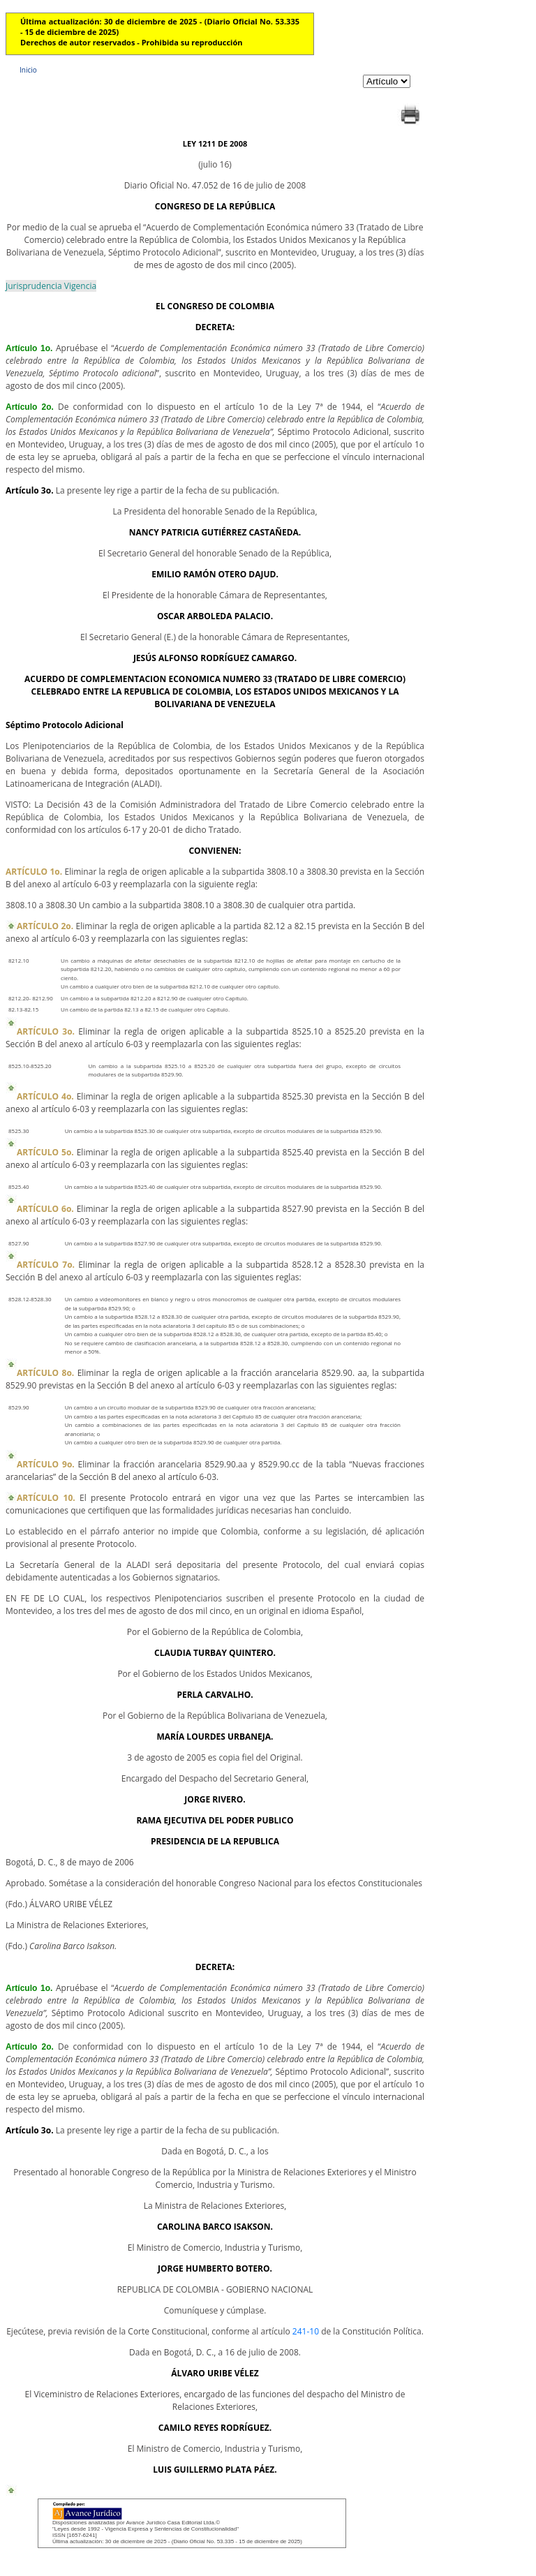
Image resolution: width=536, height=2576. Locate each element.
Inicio (28, 70)
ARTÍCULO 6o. (45, 1209)
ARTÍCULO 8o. (45, 1373)
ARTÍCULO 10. (46, 1498)
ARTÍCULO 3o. (46, 1031)
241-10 (305, 2331)
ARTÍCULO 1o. (34, 872)
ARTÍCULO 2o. (45, 926)
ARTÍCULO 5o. (45, 1152)
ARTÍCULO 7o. (46, 1265)
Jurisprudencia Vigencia (51, 286)
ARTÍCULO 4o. (45, 1096)
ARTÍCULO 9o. (46, 1464)
